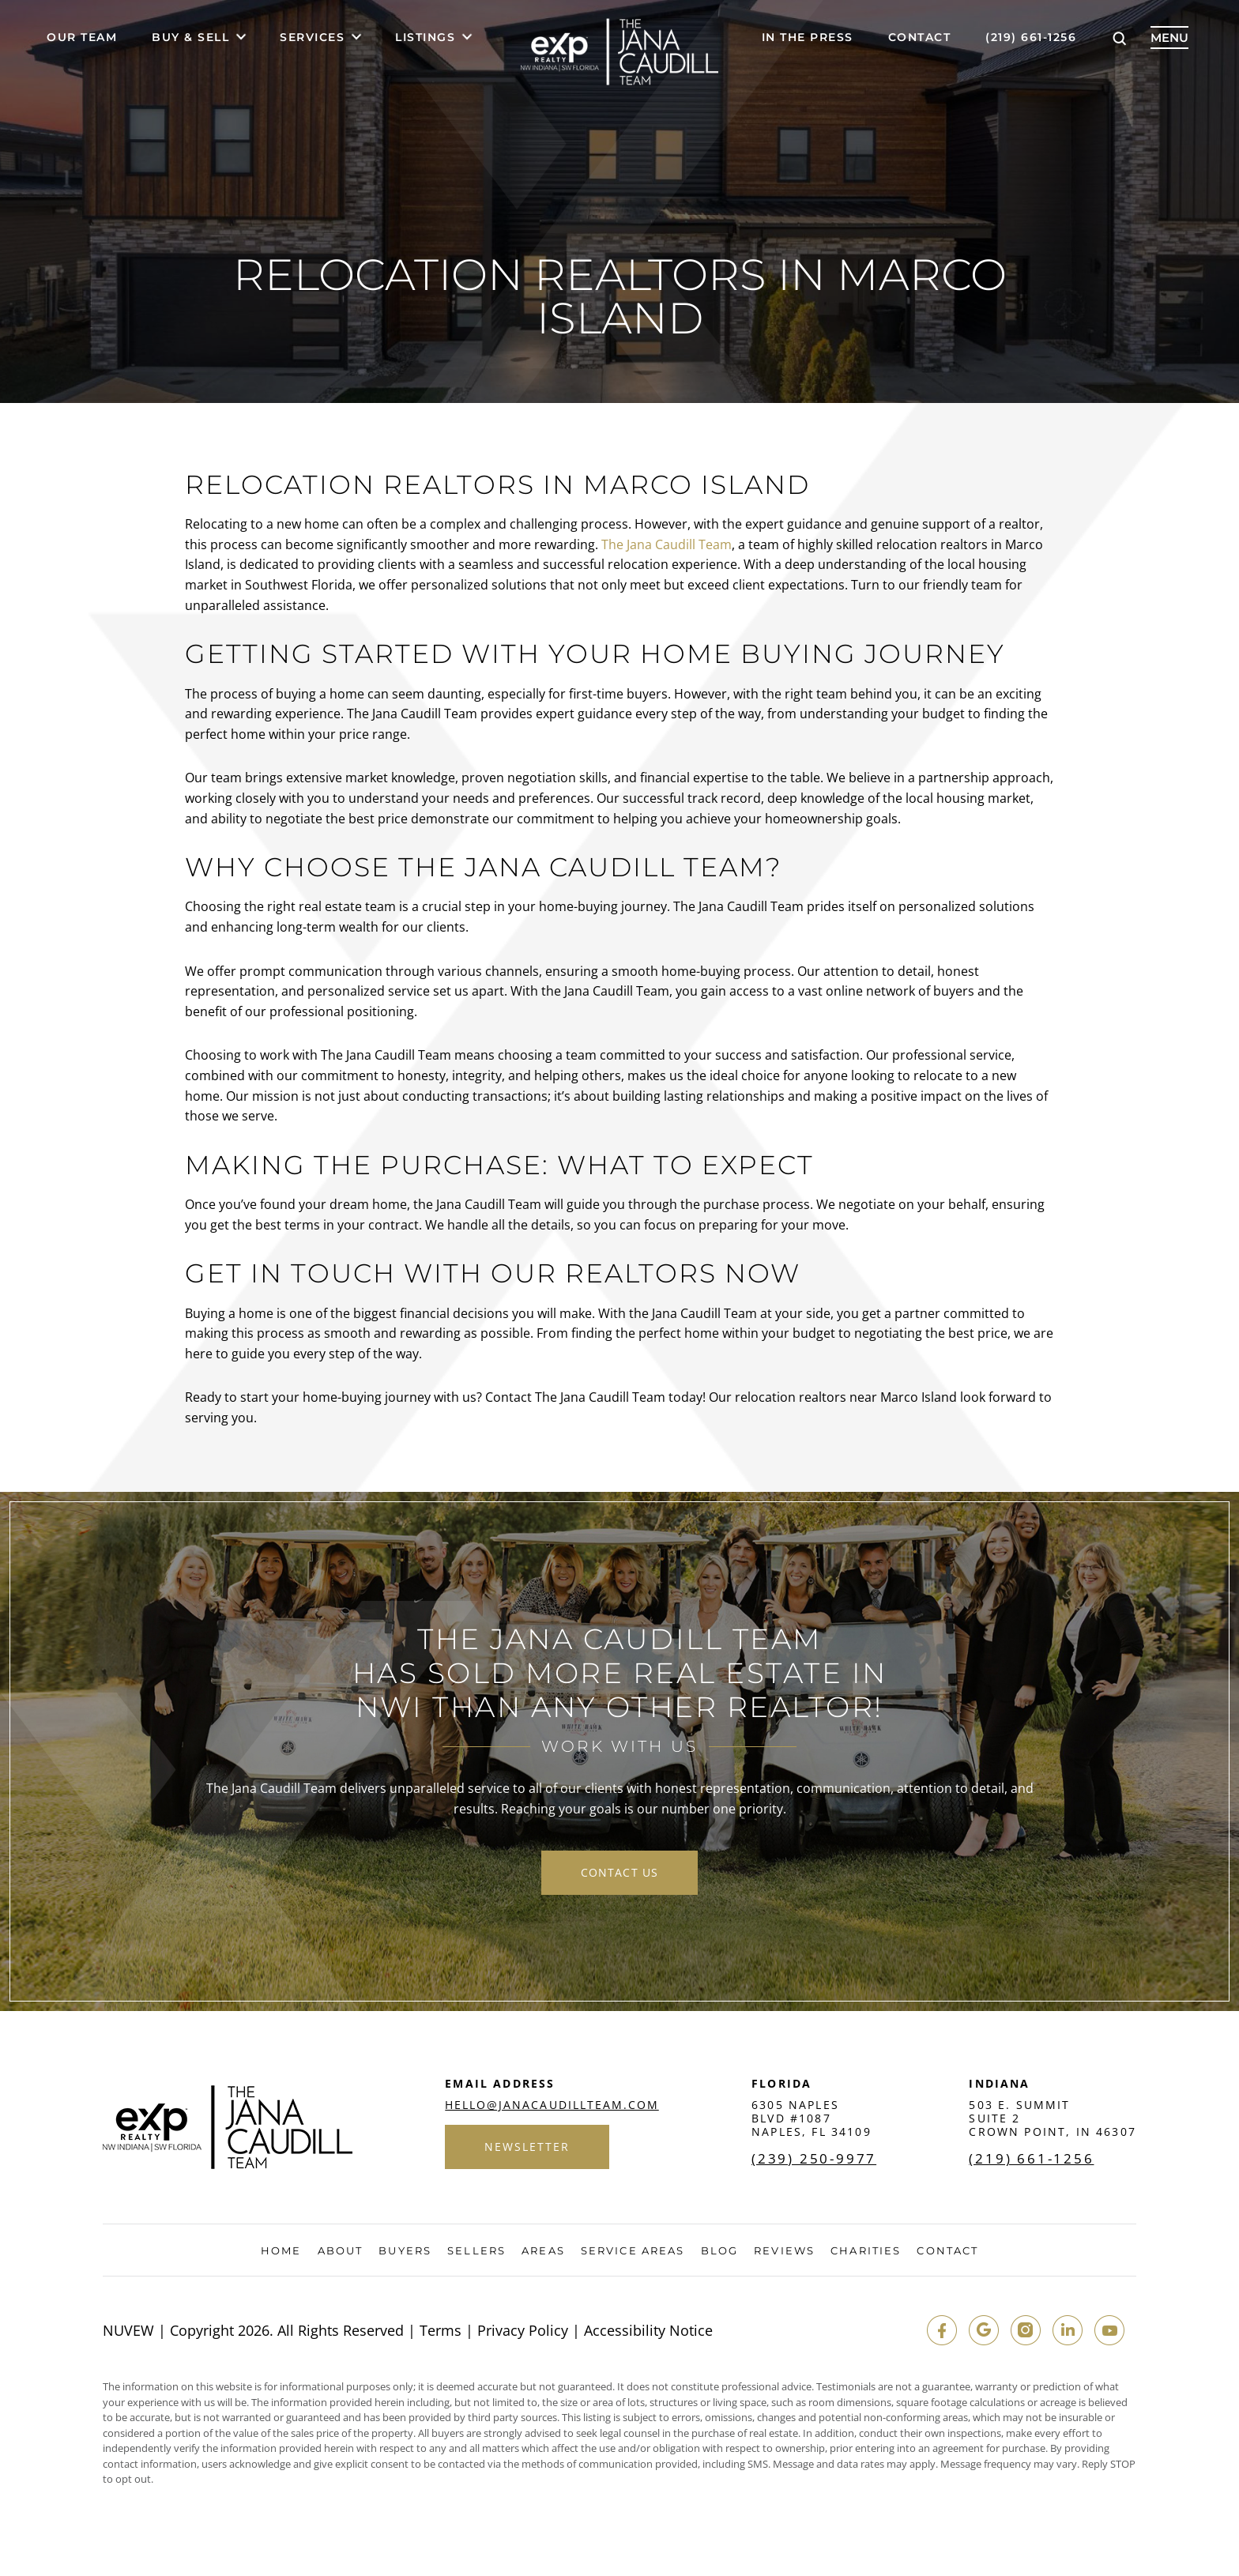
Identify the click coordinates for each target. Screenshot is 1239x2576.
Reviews (784, 2252)
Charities (865, 2252)
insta (1023, 2332)
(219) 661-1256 (1030, 38)
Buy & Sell (190, 38)
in (1066, 2332)
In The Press (807, 38)
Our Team (82, 38)
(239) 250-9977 (814, 2160)
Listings (425, 38)
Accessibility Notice (648, 2332)
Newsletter (527, 2148)
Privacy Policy (522, 2332)
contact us (619, 1873)
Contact (919, 38)
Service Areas (632, 2252)
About (340, 2252)
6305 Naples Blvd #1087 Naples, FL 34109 (811, 2120)
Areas (543, 2252)
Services (312, 38)
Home (281, 2252)
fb (938, 2332)
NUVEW (128, 2332)
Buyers (404, 2252)
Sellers (476, 2252)
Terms (440, 2332)
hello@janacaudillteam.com (551, 2106)
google (981, 2332)
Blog (719, 2252)
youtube (1109, 2332)
